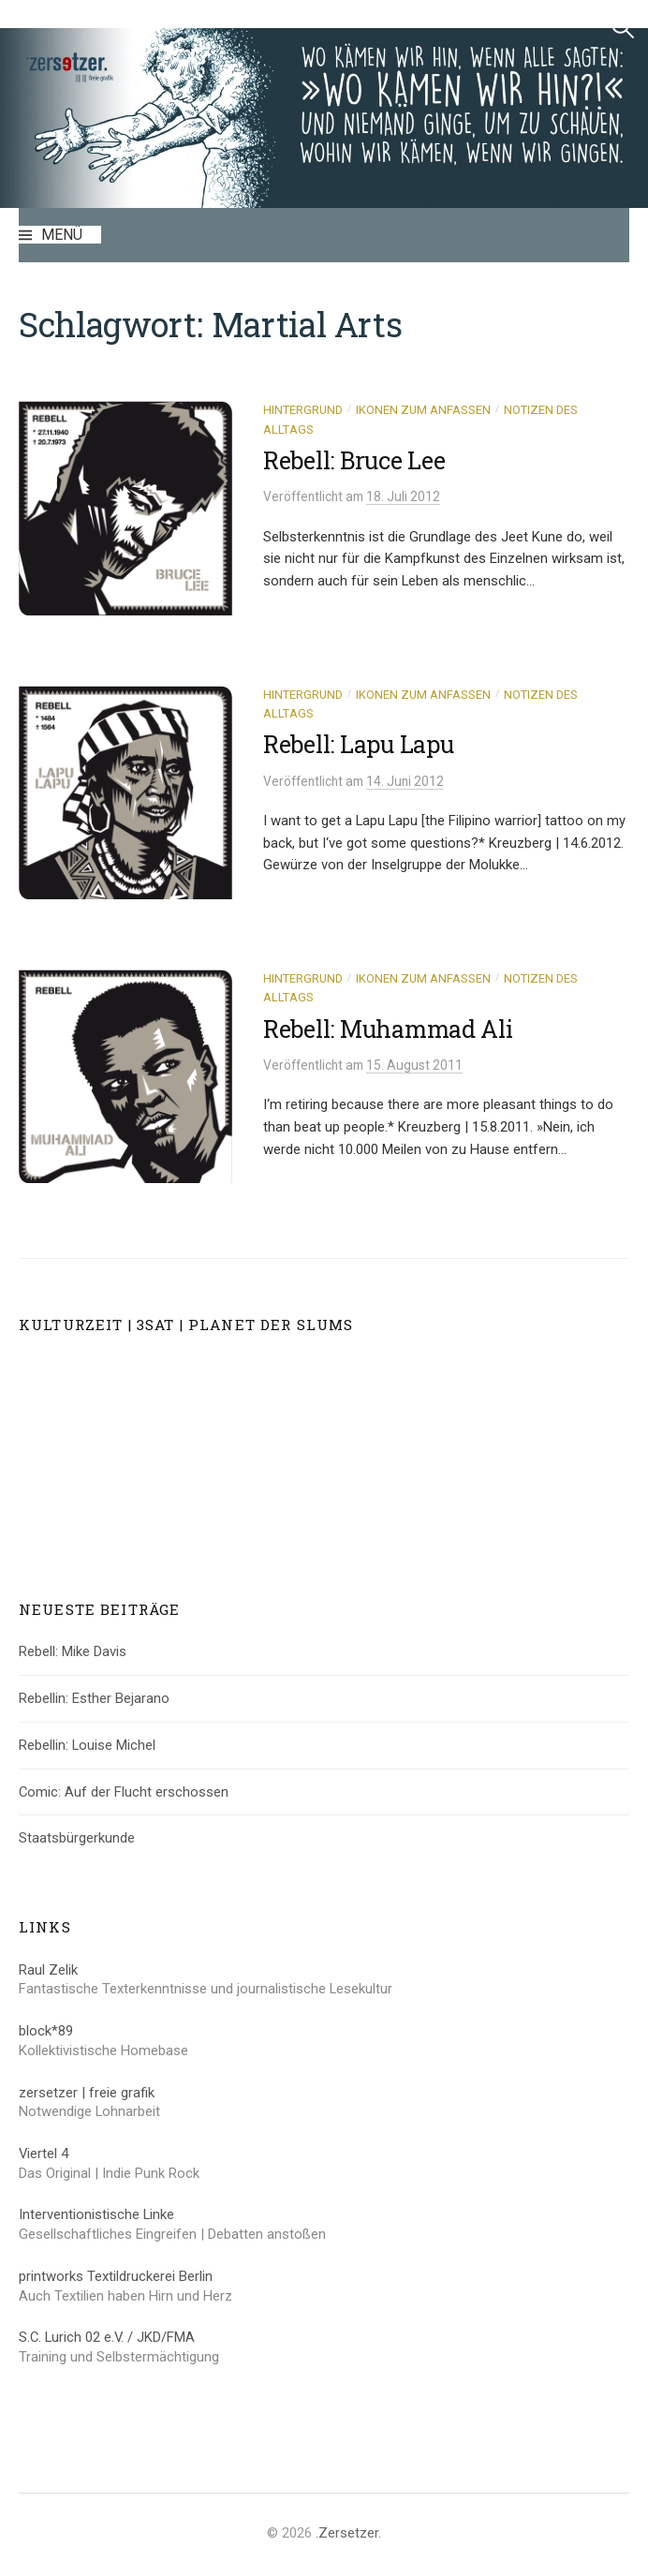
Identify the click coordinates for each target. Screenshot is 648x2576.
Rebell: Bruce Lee (354, 460)
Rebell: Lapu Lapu (358, 744)
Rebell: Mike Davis (72, 1651)
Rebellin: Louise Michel (87, 1745)
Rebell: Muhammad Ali (388, 1029)
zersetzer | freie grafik (87, 2092)
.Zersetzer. (348, 2532)
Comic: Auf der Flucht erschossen (123, 1792)
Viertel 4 (43, 2153)
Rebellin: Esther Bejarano (94, 1698)
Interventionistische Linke (96, 2214)
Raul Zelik (48, 1970)
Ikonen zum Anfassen (423, 410)
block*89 (46, 2030)
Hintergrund (303, 410)
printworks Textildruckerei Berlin (116, 2276)
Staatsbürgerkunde (77, 1837)
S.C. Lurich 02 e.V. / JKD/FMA (107, 2337)
